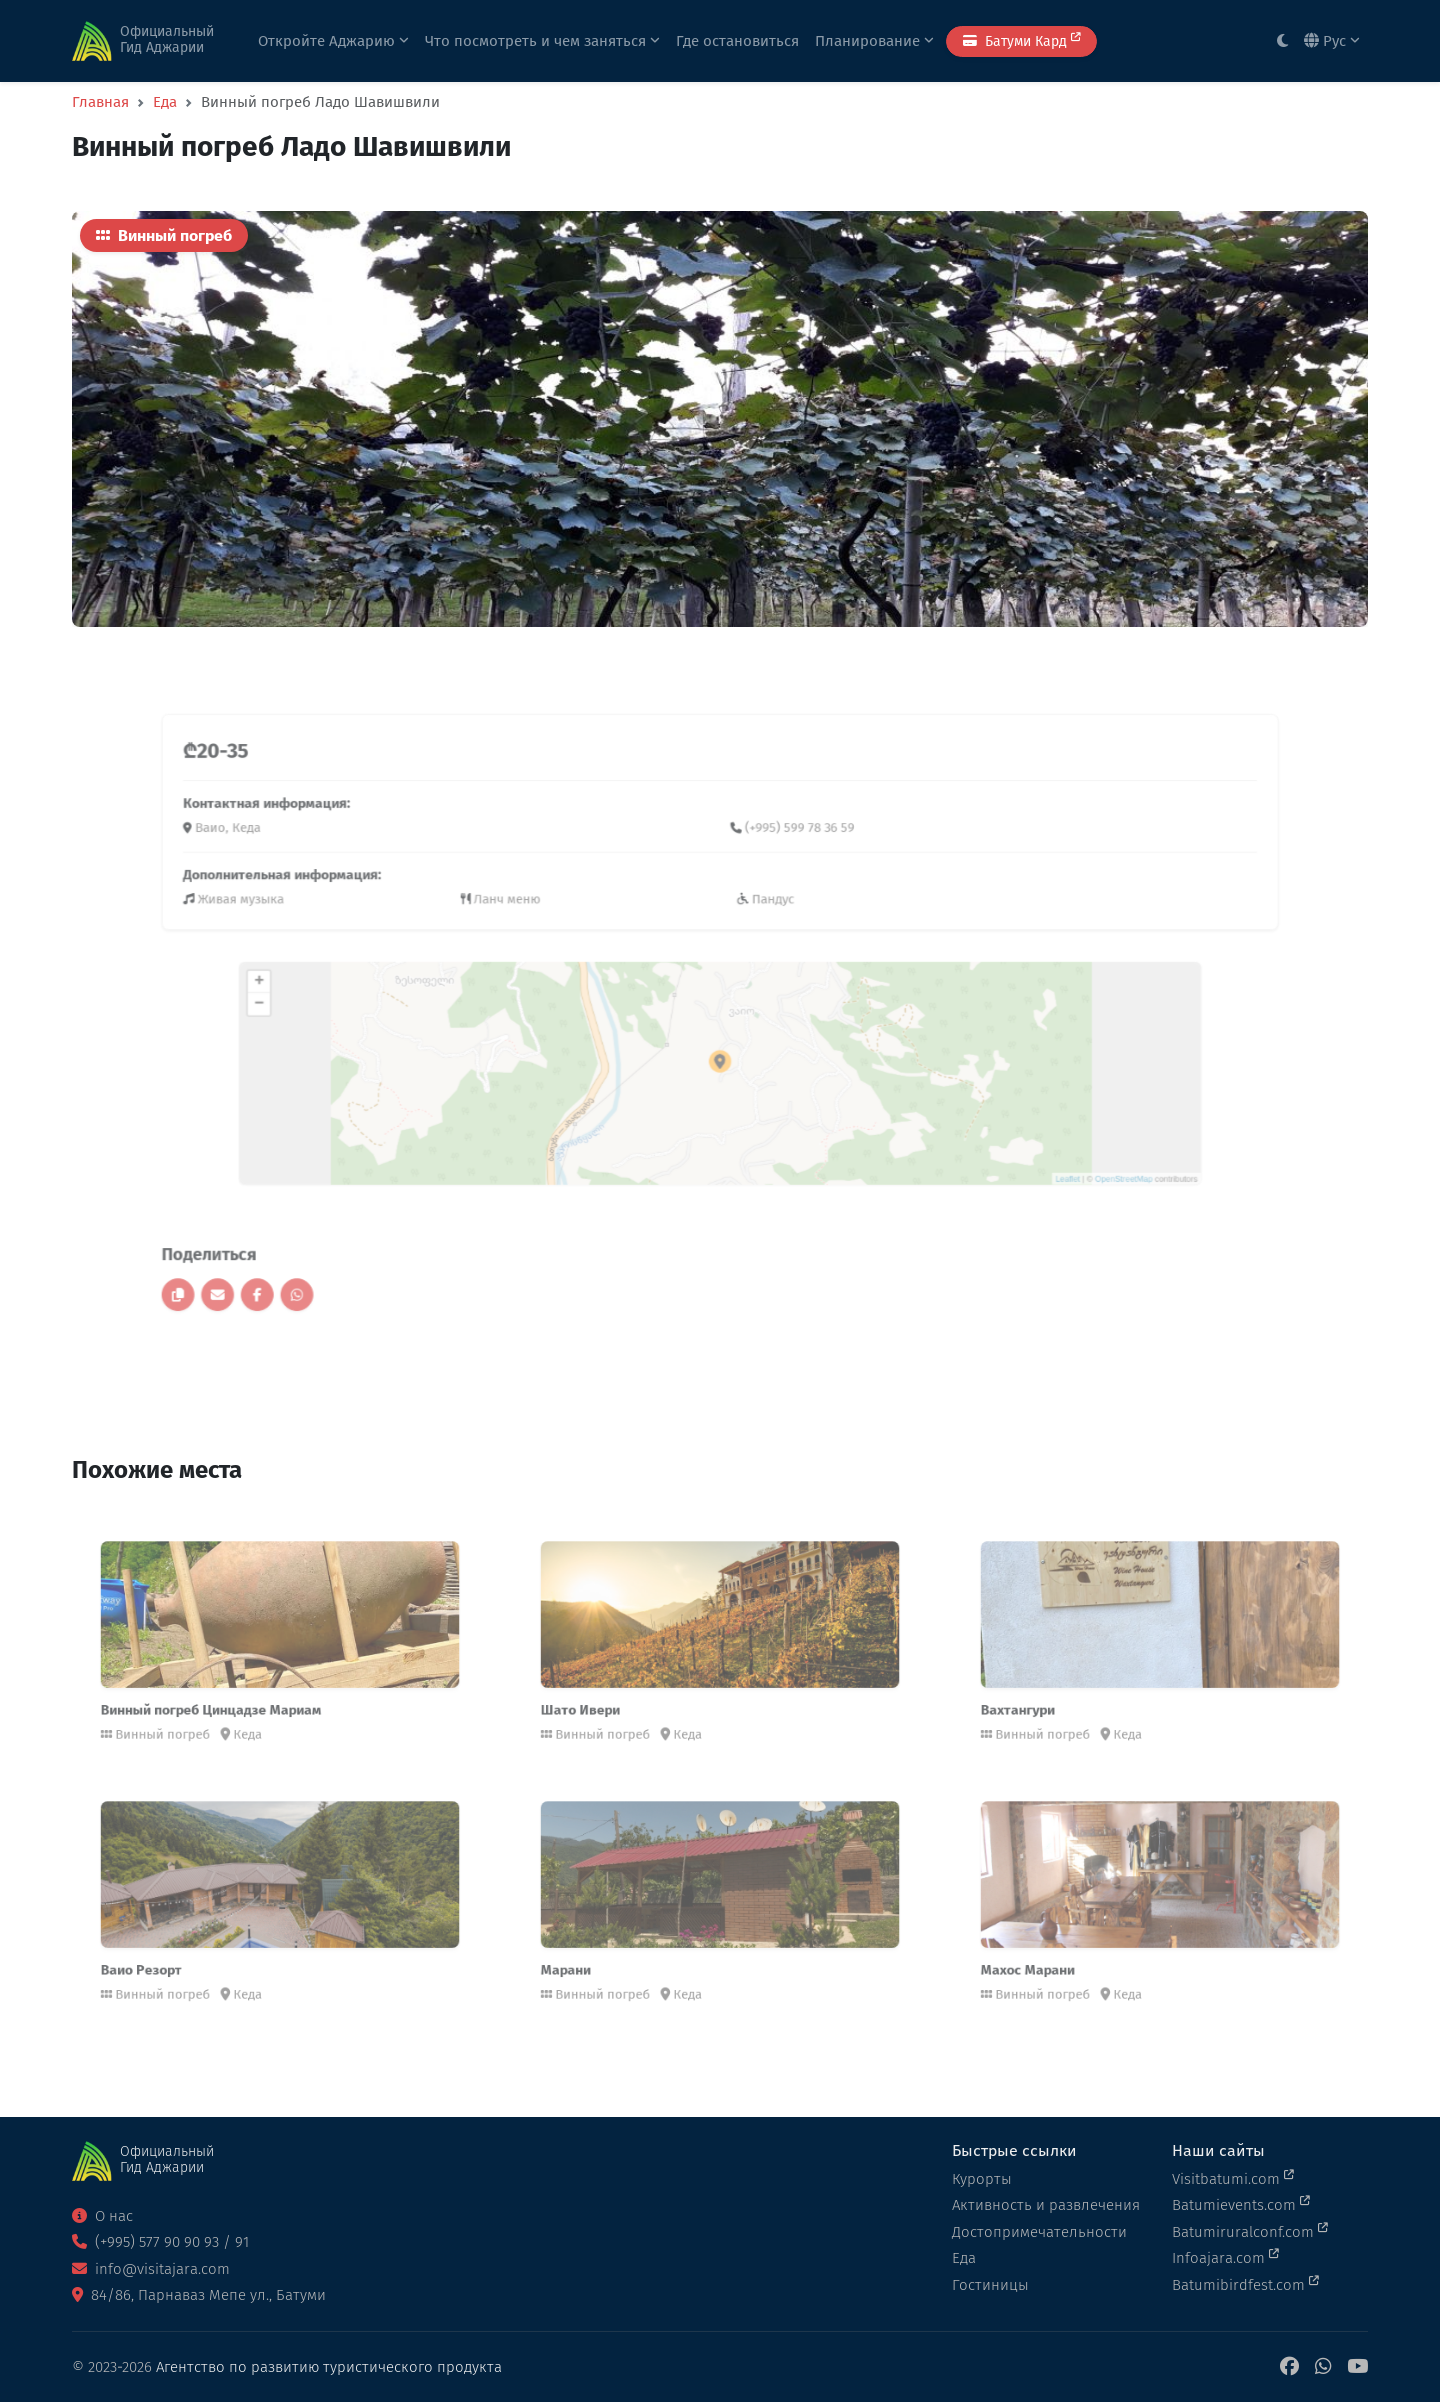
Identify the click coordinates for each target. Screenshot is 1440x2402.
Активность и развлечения (1046, 2205)
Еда (165, 102)
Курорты (982, 2179)
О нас (102, 2216)
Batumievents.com (1241, 2204)
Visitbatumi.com (1233, 2178)
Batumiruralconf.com (1250, 2231)
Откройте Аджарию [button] (333, 41)
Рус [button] (1332, 41)
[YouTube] (1357, 2367)
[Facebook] (1289, 2367)
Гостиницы (990, 2285)
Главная (100, 102)
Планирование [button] (874, 41)
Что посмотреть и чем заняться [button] (542, 41)
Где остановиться (737, 41)
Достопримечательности (1039, 2232)
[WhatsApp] (1323, 2367)
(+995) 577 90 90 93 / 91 (160, 2242)
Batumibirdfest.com (1245, 2284)
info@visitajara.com (151, 2269)
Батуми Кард (1021, 40)
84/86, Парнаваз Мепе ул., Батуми (199, 2295)
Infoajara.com (1225, 2257)
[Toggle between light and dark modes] (1282, 41)
